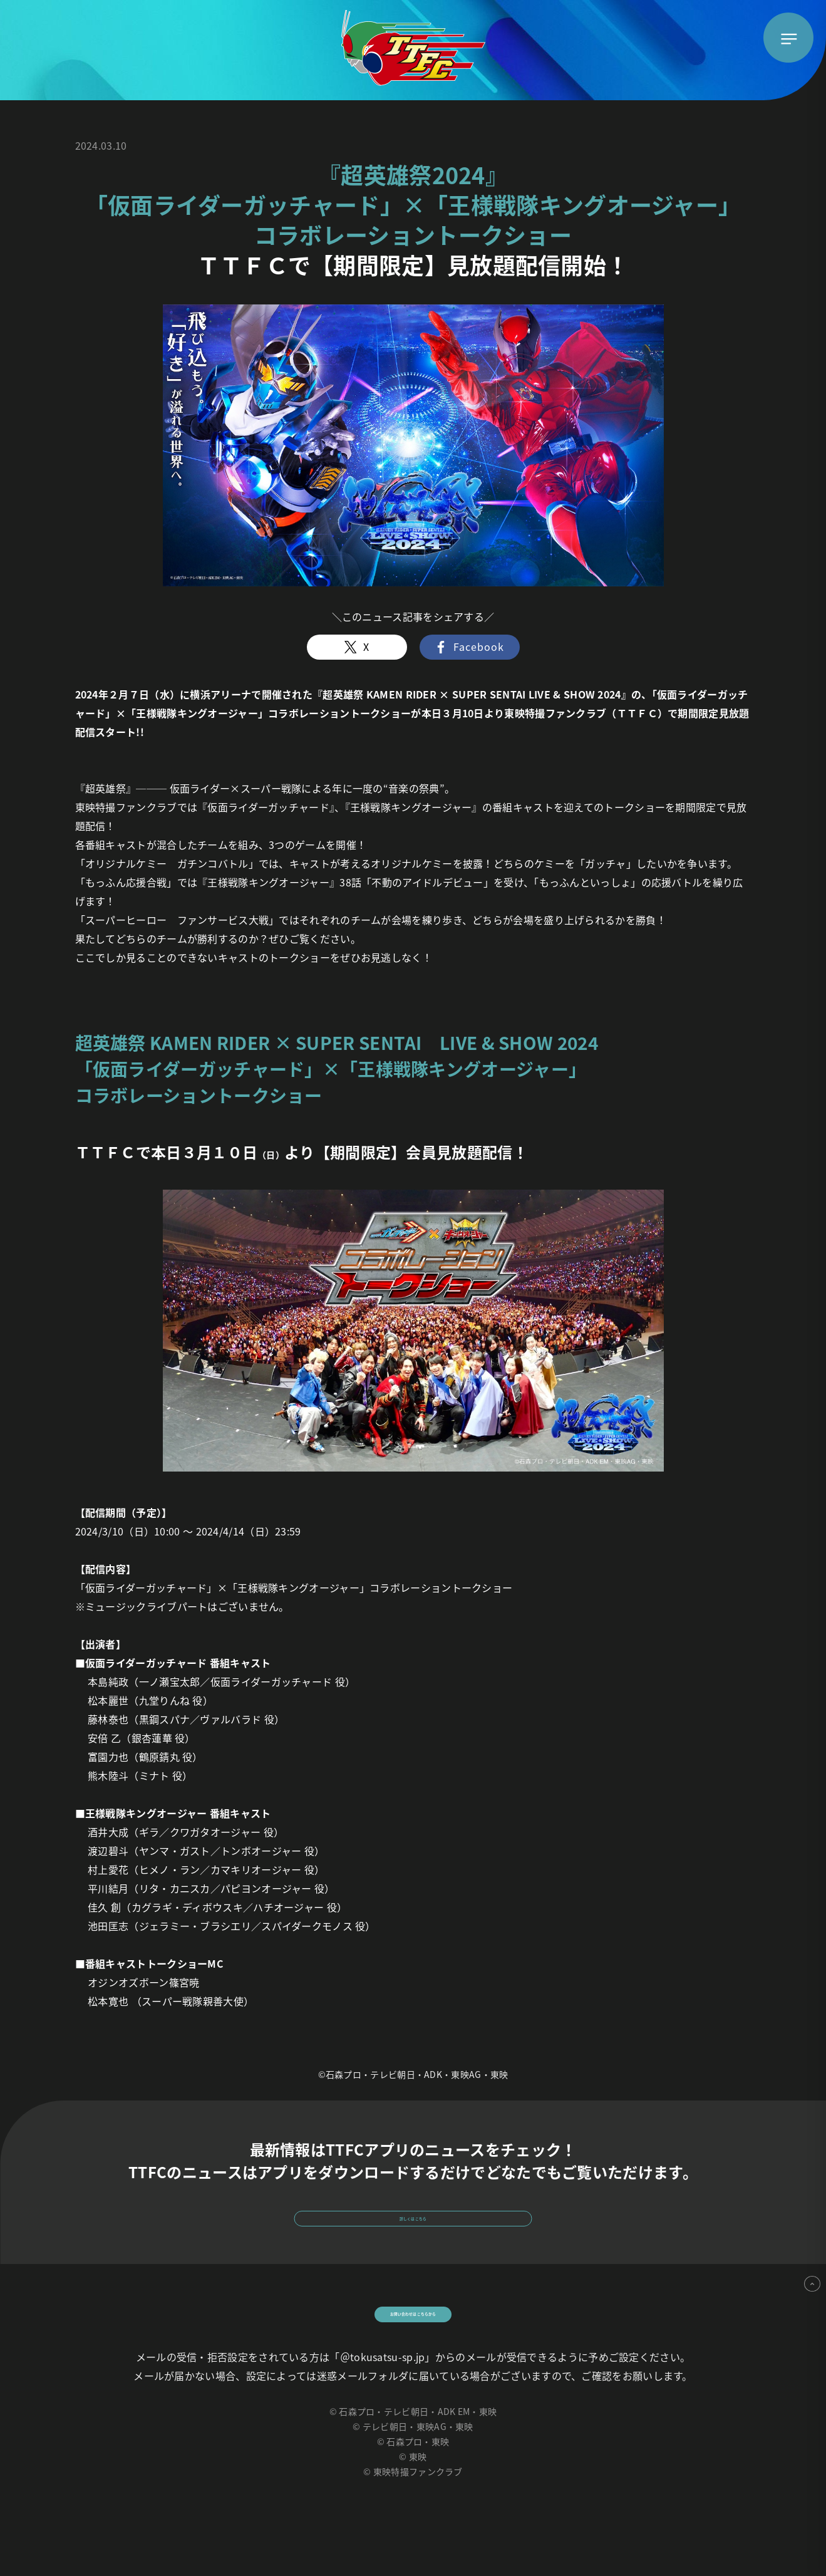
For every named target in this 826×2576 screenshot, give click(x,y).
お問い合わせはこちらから (413, 2357)
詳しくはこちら (413, 2231)
